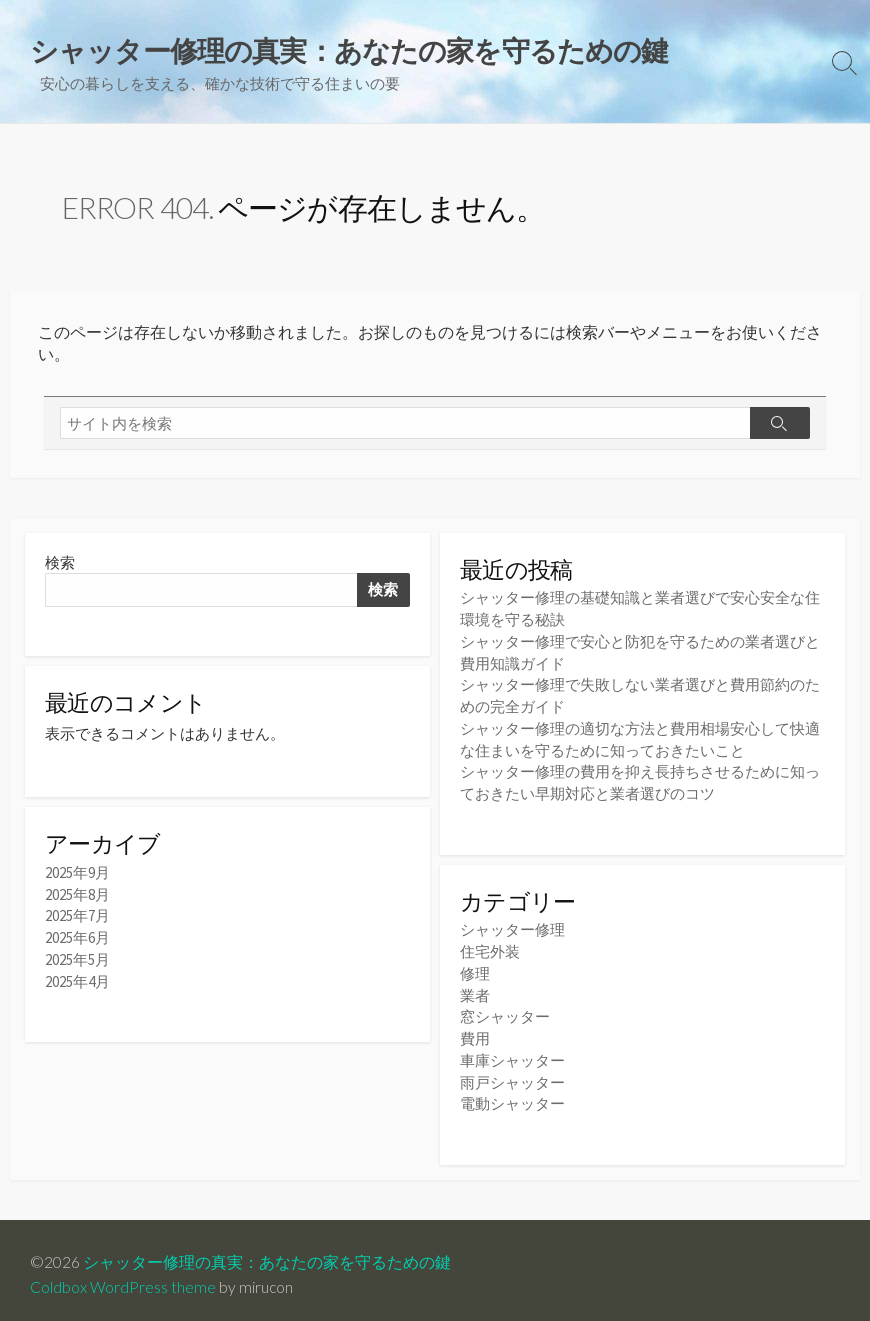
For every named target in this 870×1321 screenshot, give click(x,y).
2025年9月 (77, 877)
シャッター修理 (512, 927)
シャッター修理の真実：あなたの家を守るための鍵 (267, 1253)
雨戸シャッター (512, 1074)
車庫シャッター (512, 1053)
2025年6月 (77, 940)
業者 (475, 990)
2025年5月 (77, 962)
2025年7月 (77, 919)
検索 (60, 566)
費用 (475, 1032)
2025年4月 (77, 983)
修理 (475, 969)
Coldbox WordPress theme (123, 1278)
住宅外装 (490, 948)
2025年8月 (77, 898)
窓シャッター (505, 1011)
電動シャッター (512, 1095)
